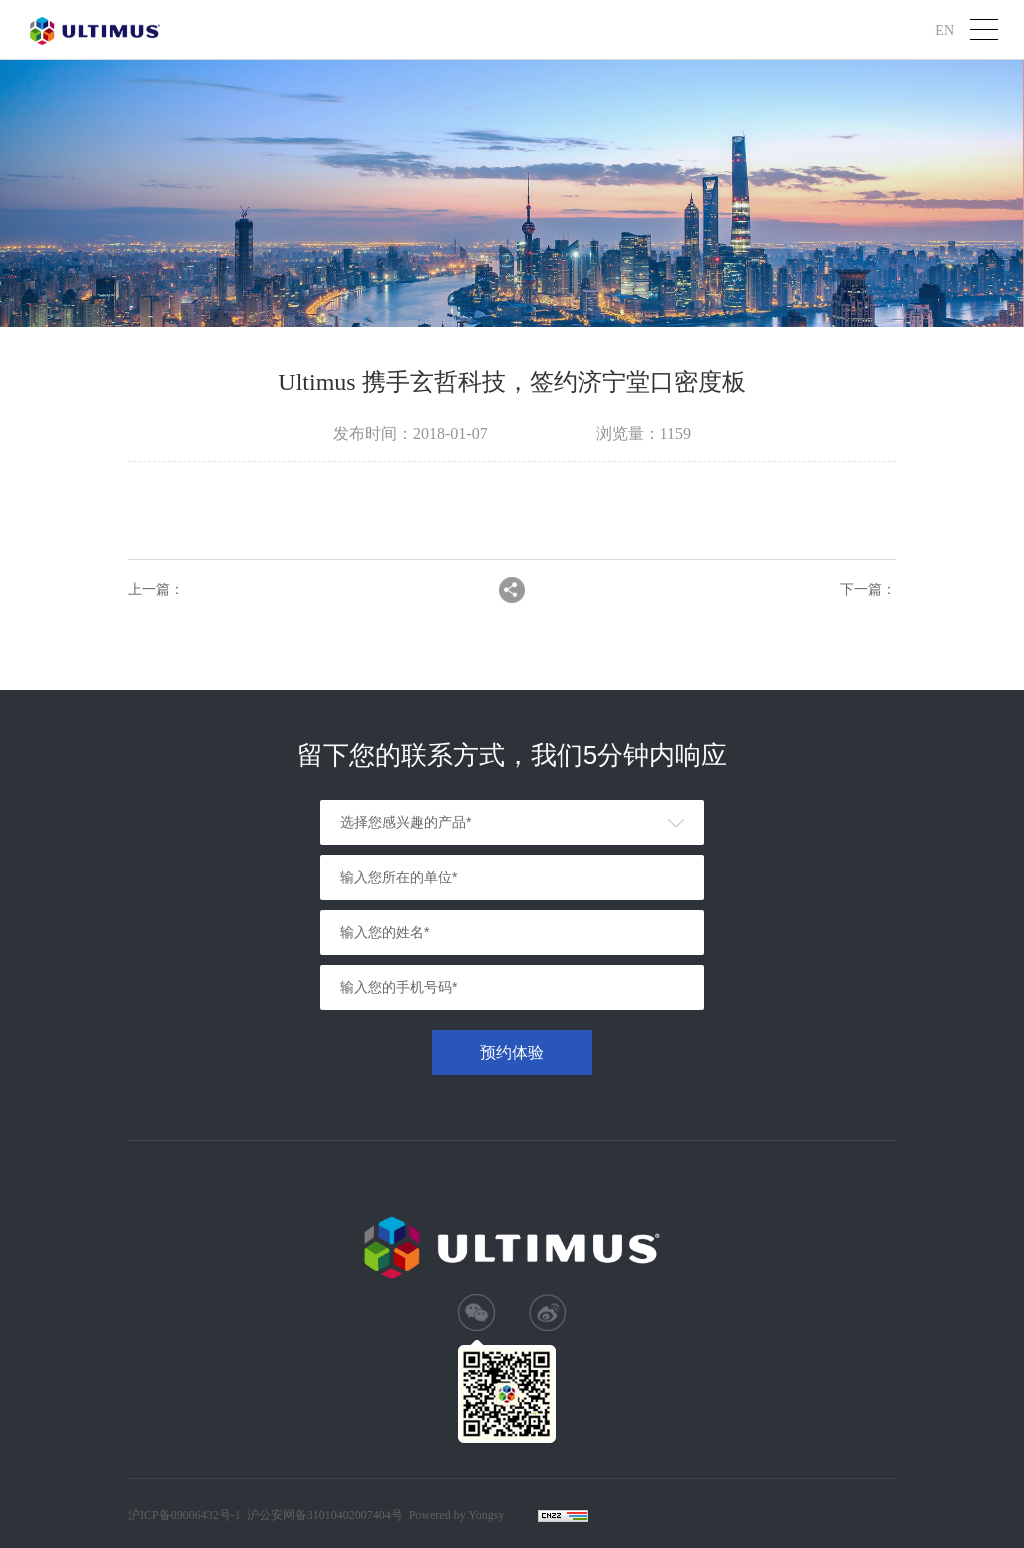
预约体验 (512, 1052)
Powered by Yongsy (457, 1515)
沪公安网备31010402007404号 (325, 1515)
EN (944, 29)
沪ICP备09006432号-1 (184, 1515)
